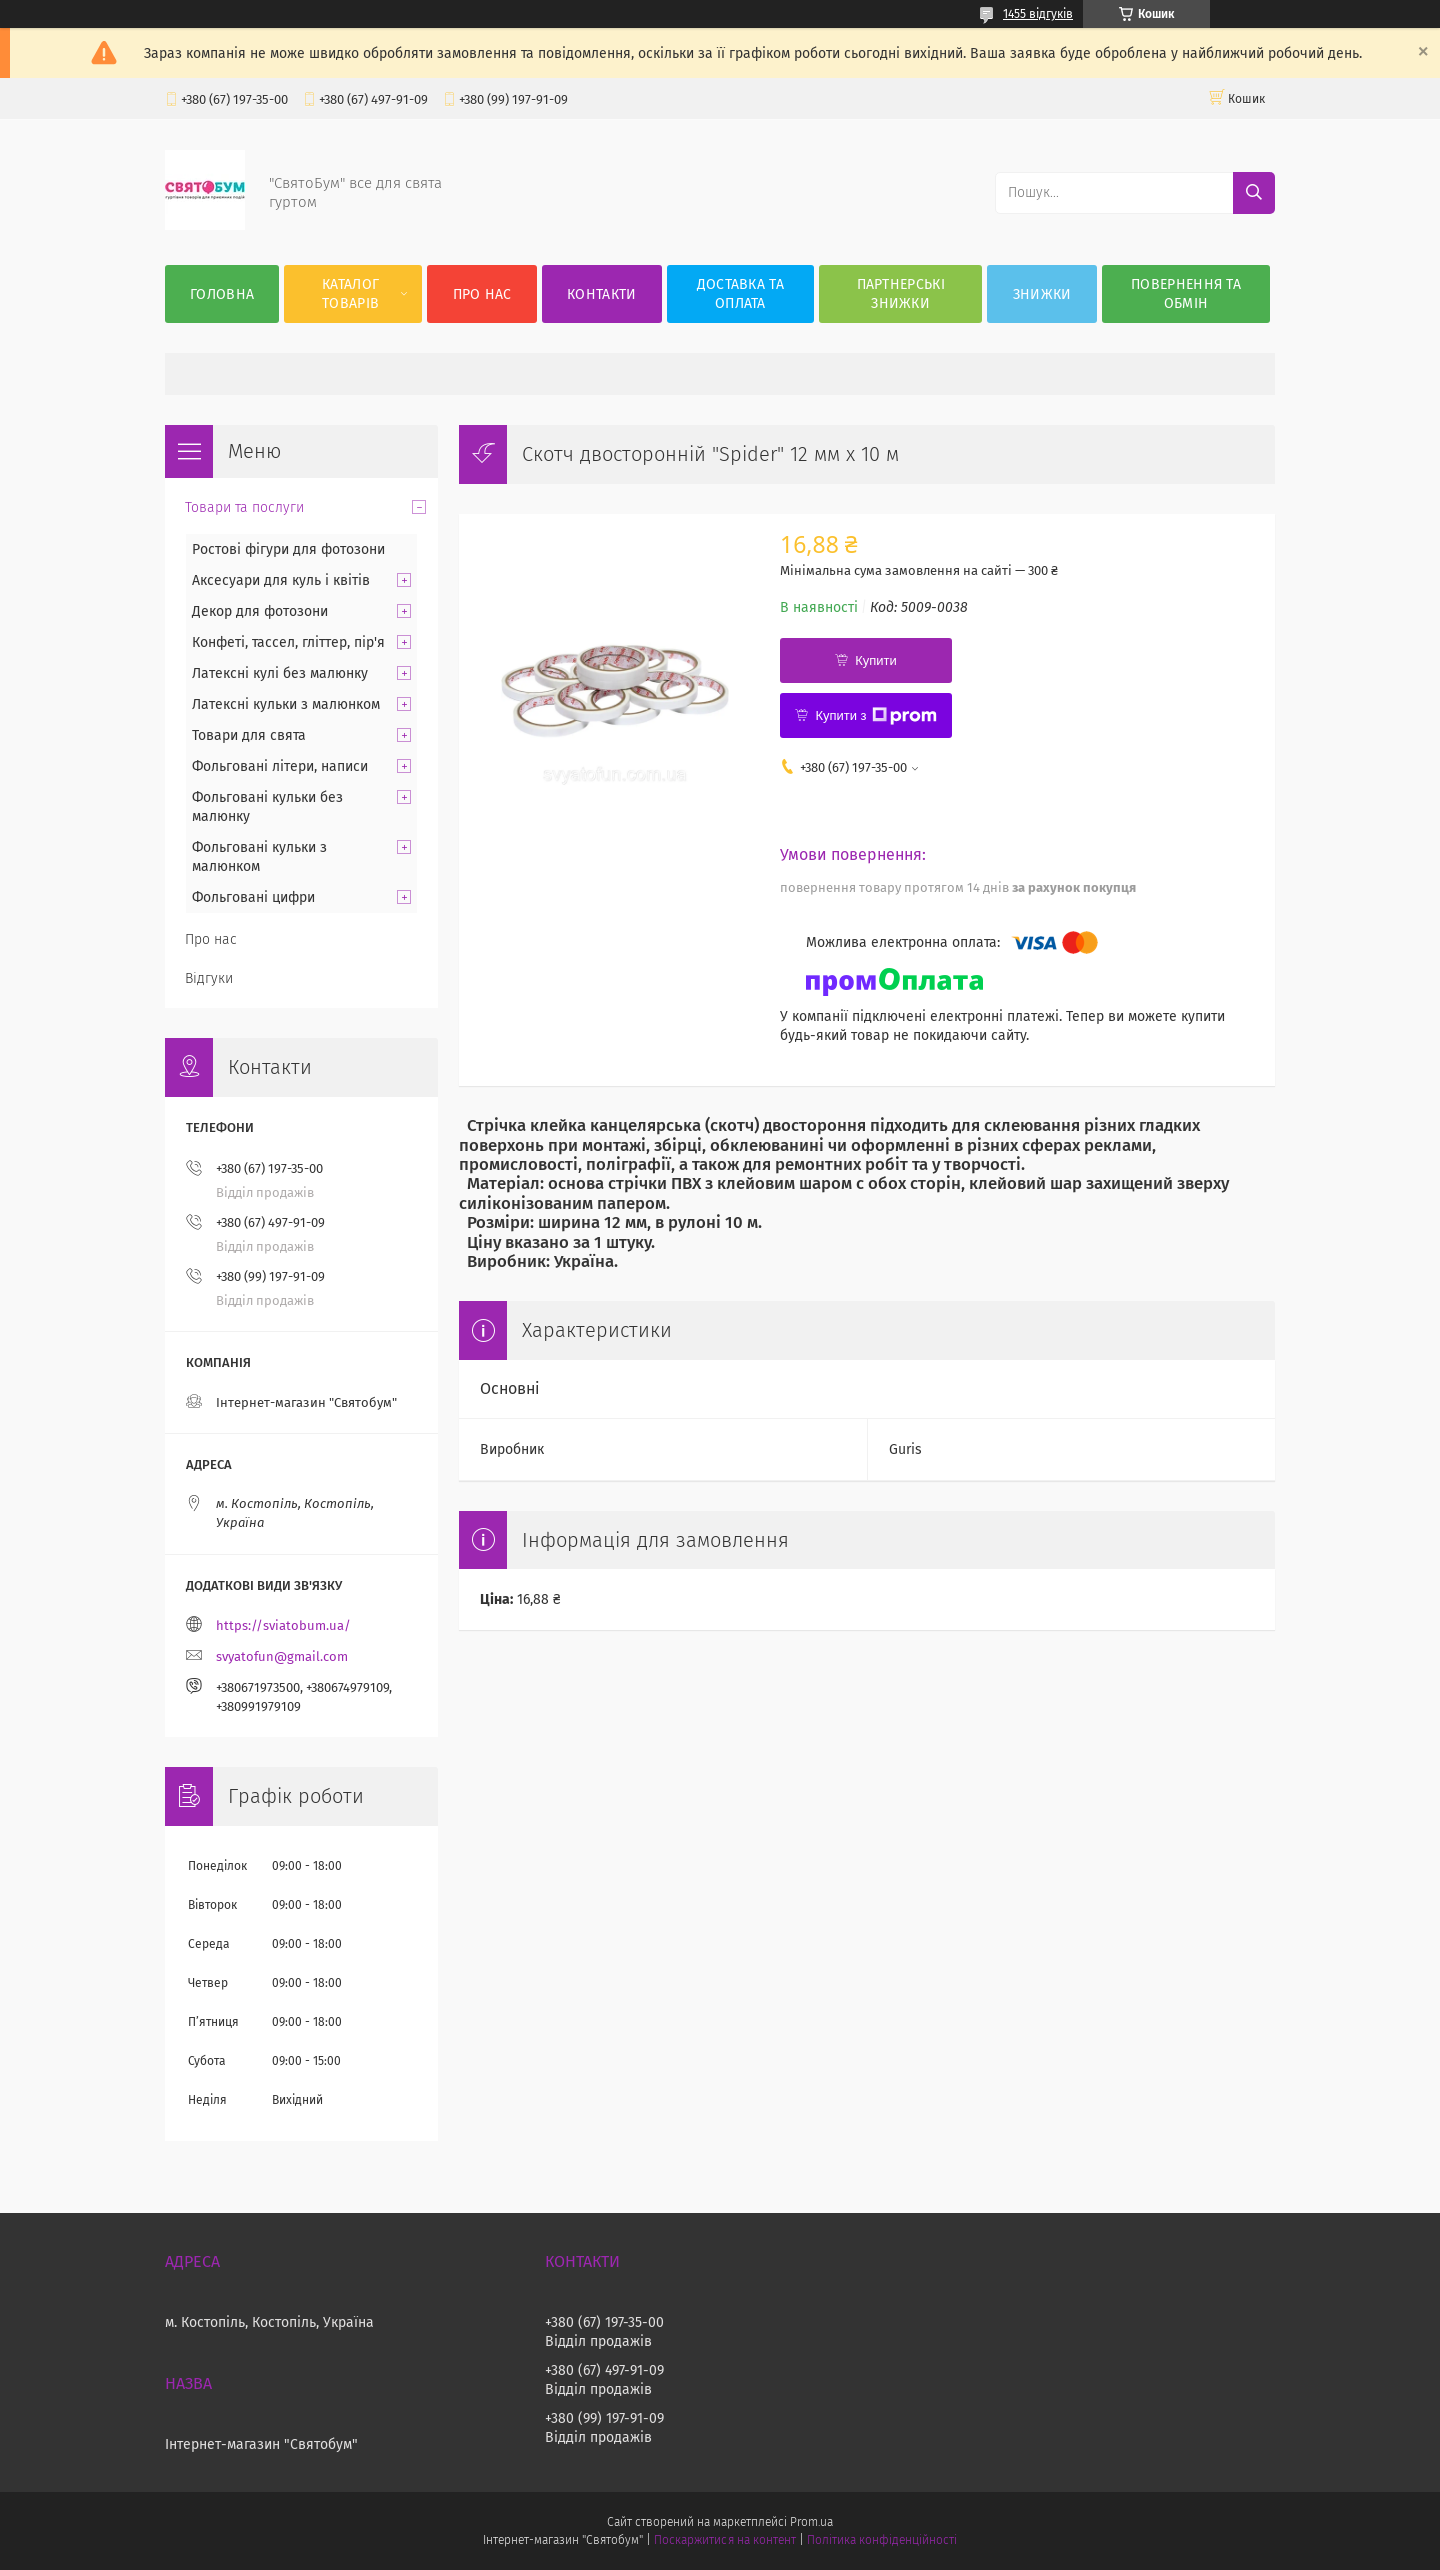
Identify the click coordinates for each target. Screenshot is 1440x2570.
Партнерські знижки (901, 294)
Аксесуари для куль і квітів (281, 580)
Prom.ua (811, 2522)
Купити (876, 660)
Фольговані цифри (253, 897)
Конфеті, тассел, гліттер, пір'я (288, 642)
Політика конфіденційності (882, 2540)
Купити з (875, 716)
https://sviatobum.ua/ (283, 1625)
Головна (222, 294)
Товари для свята (249, 735)
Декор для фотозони (260, 611)
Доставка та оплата (740, 294)
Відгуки (209, 978)
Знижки (1042, 294)
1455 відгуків (1038, 14)
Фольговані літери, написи (280, 766)
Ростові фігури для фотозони (288, 549)
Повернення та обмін (1186, 294)
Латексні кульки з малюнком (286, 704)
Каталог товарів (350, 294)
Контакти (601, 294)
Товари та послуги (244, 507)
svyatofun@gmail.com (282, 1656)
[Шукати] (1254, 193)
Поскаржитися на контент (724, 2540)
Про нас (482, 294)
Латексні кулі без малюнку (280, 673)
